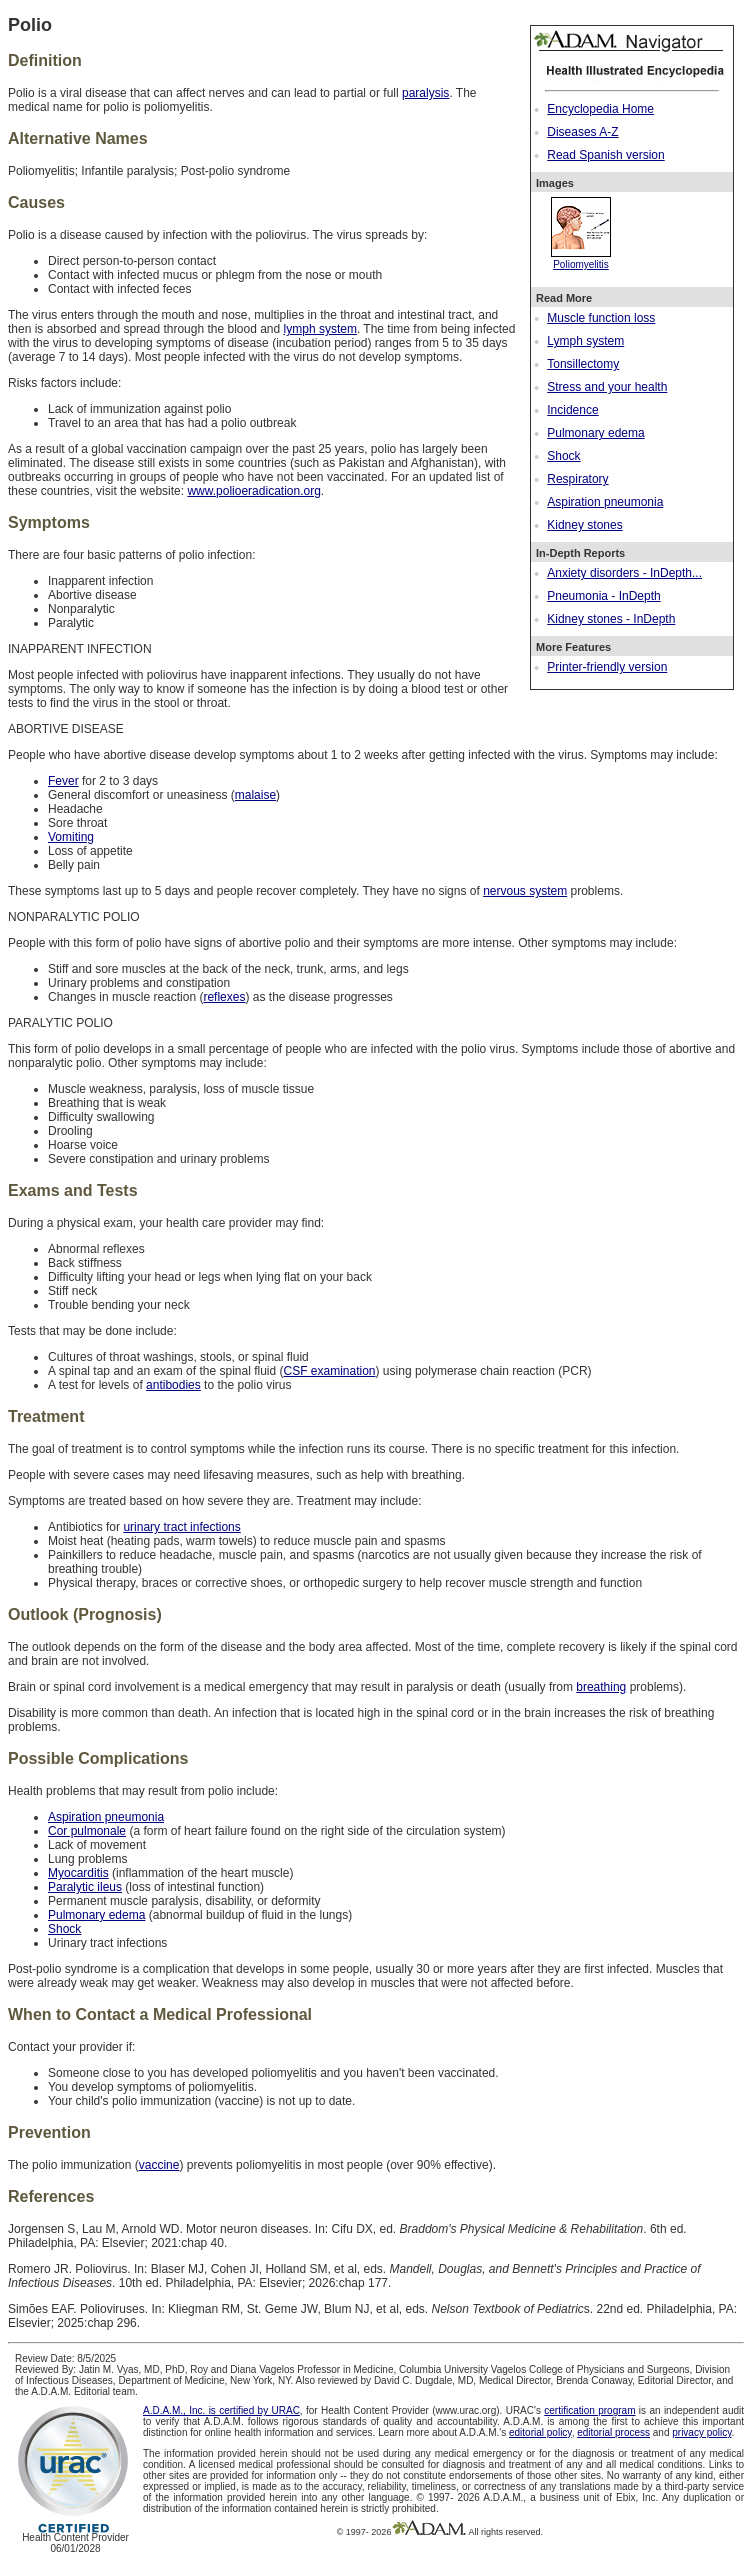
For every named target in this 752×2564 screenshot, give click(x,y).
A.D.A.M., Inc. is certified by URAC (221, 2410)
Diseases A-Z (582, 132)
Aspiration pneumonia (605, 502)
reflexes (224, 997)
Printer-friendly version (607, 667)
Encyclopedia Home (600, 109)
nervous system (525, 891)
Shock (563, 456)
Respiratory (577, 479)
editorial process (613, 2432)
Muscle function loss (601, 318)
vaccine (159, 2165)
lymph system (320, 329)
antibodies (173, 1385)
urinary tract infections (181, 1527)
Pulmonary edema (595, 433)
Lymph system (585, 341)
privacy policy (701, 2432)
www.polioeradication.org (253, 491)
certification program (589, 2410)
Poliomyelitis (581, 259)
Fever (63, 781)
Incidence (572, 410)
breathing (601, 1687)
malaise (255, 795)
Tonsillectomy (583, 364)
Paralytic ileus (85, 1887)
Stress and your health (607, 387)
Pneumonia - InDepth (603, 596)
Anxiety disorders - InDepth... (624, 573)
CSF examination (329, 1371)
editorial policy (540, 2432)
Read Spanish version (605, 155)
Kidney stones (584, 525)
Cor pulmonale (87, 1831)
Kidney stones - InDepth (611, 619)
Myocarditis (78, 1873)
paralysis (425, 93)
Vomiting (71, 837)
